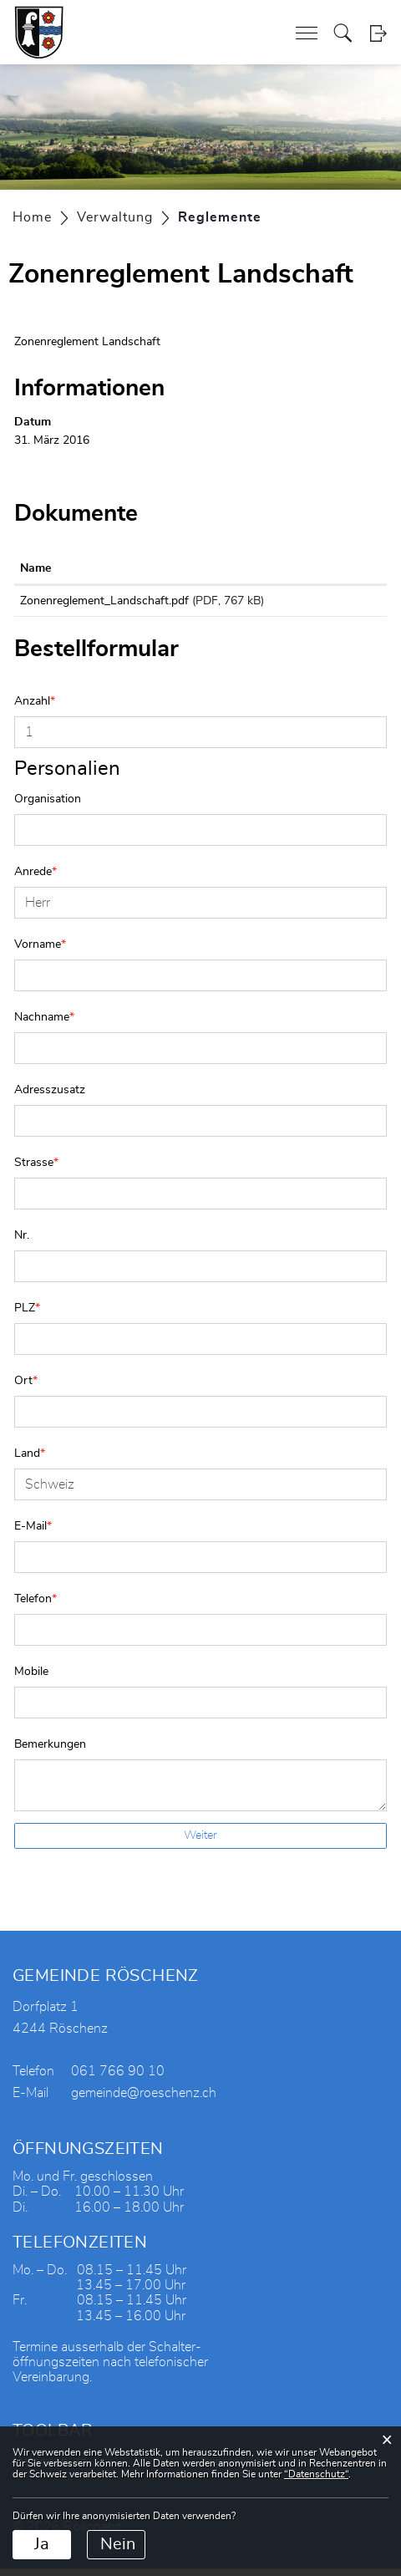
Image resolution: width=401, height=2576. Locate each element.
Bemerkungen (50, 1752)
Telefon (35, 1606)
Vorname (40, 952)
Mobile (31, 1679)
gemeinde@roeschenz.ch (143, 2100)
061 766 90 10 (118, 2078)
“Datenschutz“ (316, 2474)
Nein (117, 2544)
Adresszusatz (49, 1097)
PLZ (27, 1315)
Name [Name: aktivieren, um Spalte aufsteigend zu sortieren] (35, 568)
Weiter (200, 1843)
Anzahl (34, 709)
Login (378, 33)
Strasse (36, 1170)
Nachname (44, 1025)
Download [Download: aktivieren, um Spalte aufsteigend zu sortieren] (331, 568)
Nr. (21, 1243)
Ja (41, 2544)
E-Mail (33, 1534)
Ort (26, 1388)
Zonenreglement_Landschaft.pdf (104, 601)
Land (29, 1461)
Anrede (35, 879)
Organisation (47, 806)
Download (342, 604)
